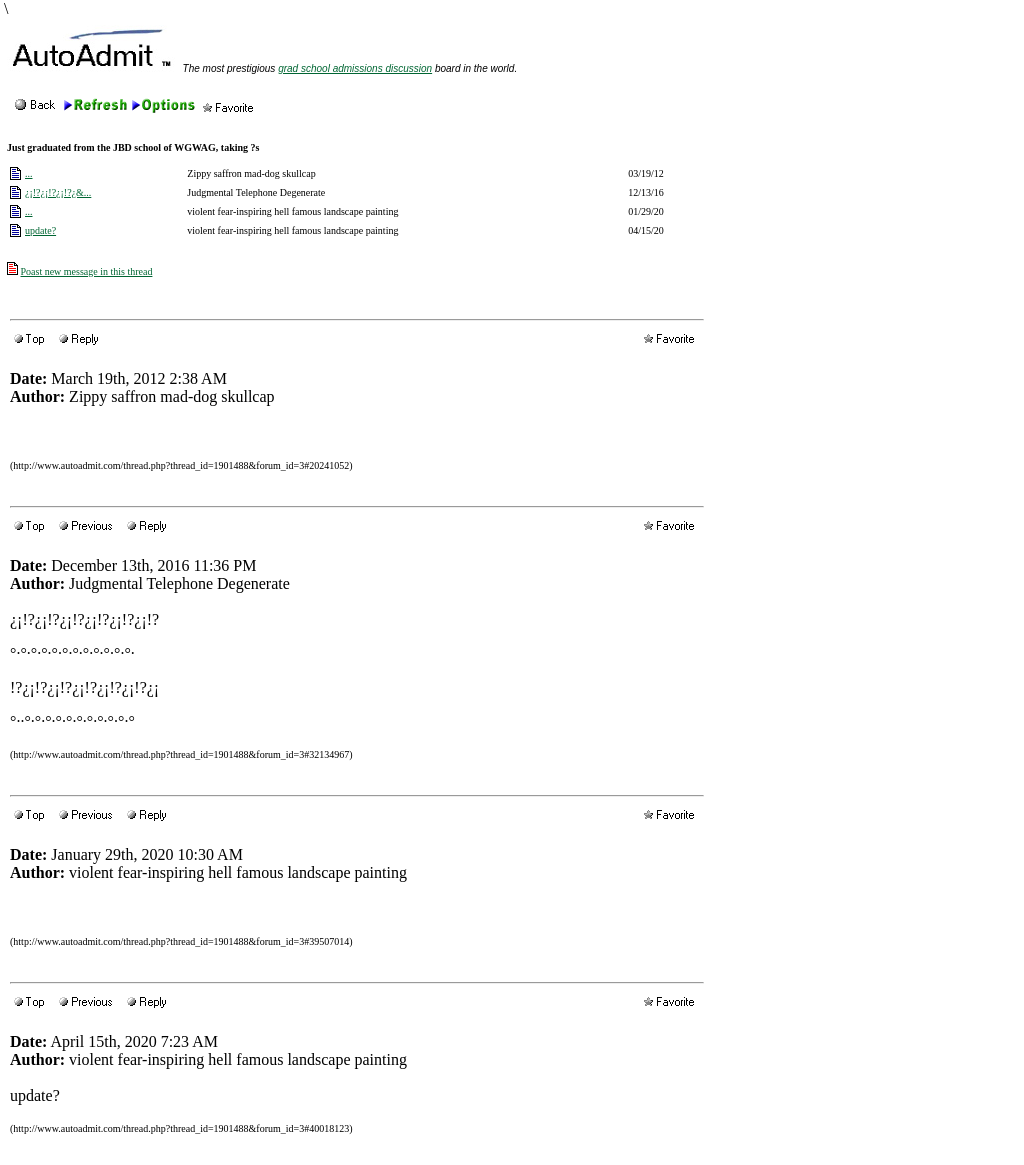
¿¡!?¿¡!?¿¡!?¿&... (58, 192)
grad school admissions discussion (355, 68)
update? (40, 230)
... (29, 173)
